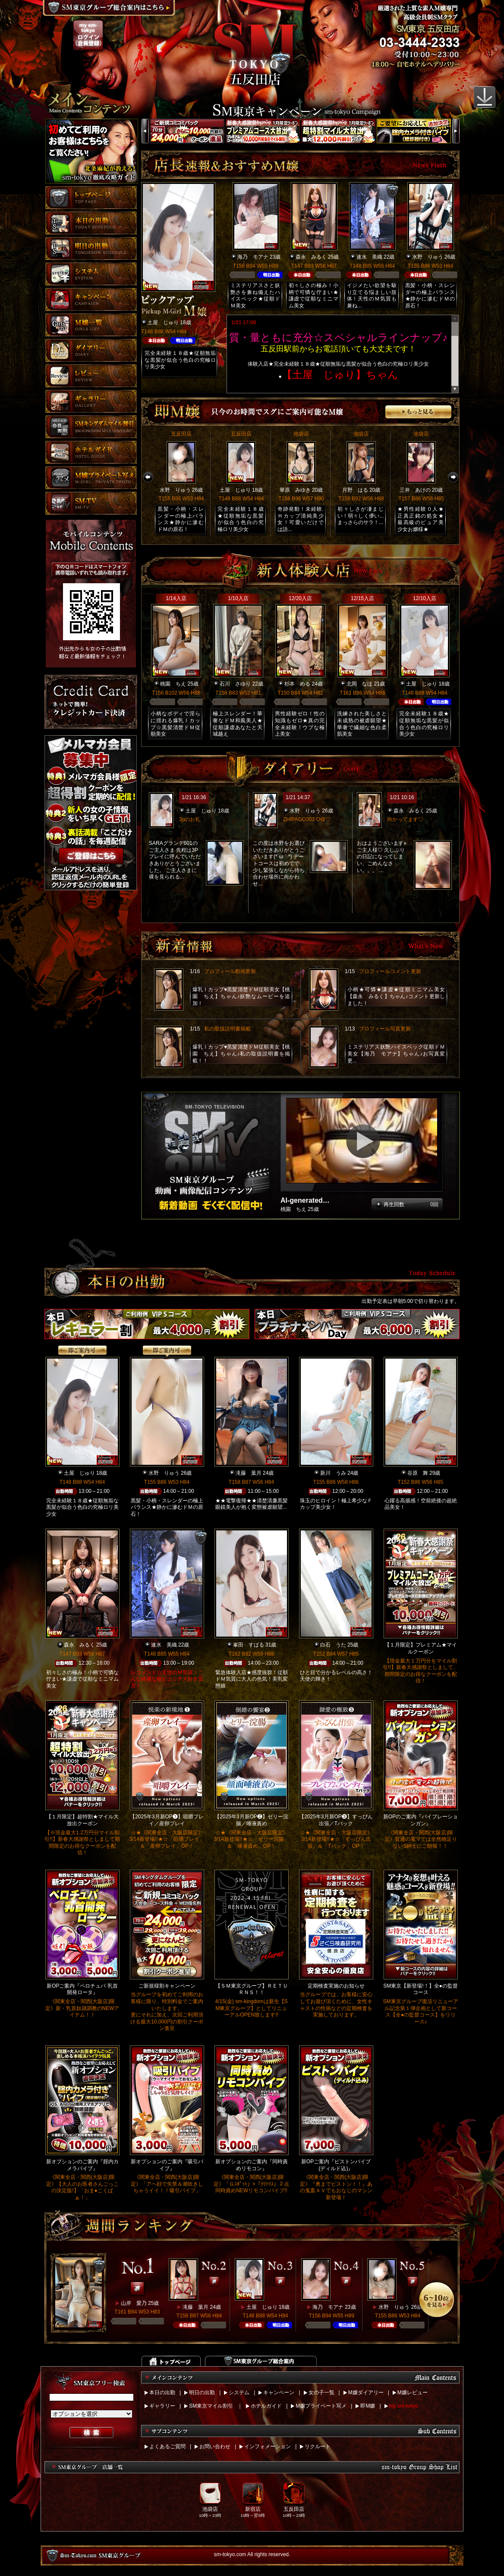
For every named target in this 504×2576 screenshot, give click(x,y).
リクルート (318, 2446)
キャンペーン (278, 2393)
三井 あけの (415, 490)
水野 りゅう (427, 257)
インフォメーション (267, 2446)
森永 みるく (311, 257)
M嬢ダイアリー (366, 2393)
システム (239, 2393)
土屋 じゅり (163, 322)
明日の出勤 (202, 2393)
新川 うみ (333, 1473)
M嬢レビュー (412, 2393)
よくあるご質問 (167, 2446)
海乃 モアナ (252, 257)
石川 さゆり (235, 684)
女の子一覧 (321, 2393)
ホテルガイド (266, 2406)
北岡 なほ (359, 684)
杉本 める (297, 684)
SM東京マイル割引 (211, 2406)
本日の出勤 (162, 2393)
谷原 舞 (417, 1473)
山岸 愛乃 (134, 2303)
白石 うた (333, 1645)
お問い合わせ (214, 2446)
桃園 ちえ (173, 684)
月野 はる (355, 490)
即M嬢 (367, 2406)
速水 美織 (369, 257)
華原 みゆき (295, 490)
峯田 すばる (248, 1645)
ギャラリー (162, 2406)
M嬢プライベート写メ (321, 2406)
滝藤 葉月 (248, 1473)
